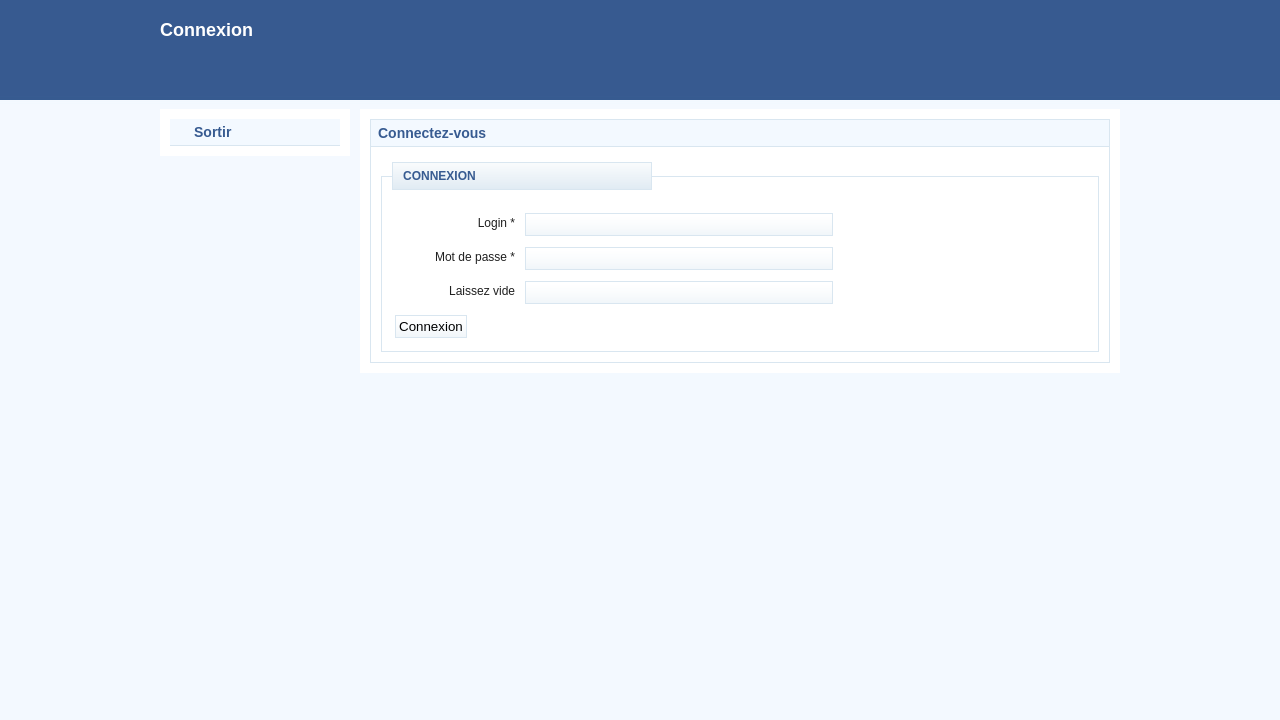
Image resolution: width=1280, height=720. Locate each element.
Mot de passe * (475, 257)
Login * (496, 223)
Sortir (212, 132)
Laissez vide (482, 291)
